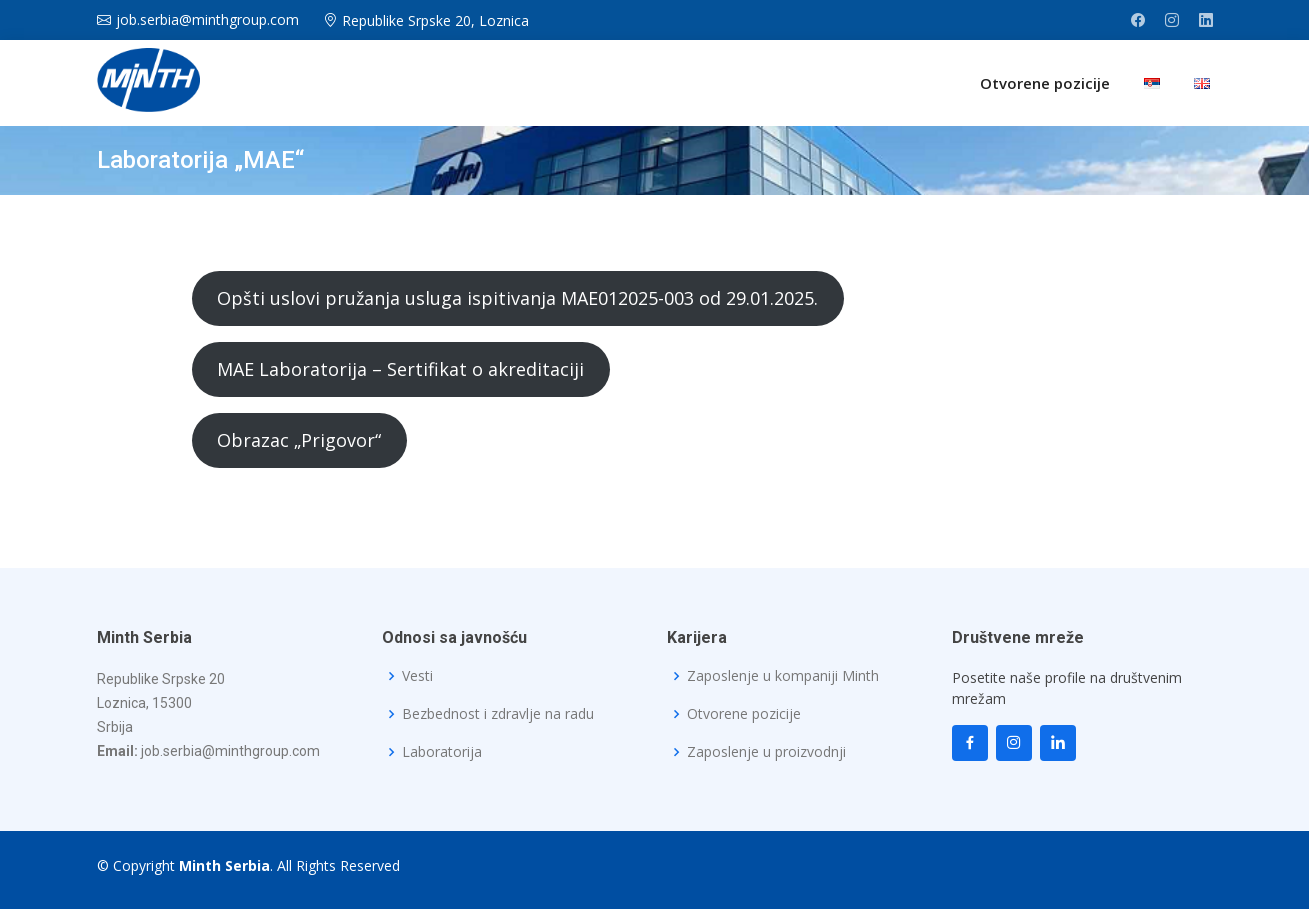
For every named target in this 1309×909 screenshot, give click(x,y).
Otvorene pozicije (1045, 83)
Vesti (417, 676)
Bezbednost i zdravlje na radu (498, 714)
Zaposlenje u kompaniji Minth (783, 676)
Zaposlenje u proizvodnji (766, 752)
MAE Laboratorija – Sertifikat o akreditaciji (400, 369)
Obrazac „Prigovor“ (299, 440)
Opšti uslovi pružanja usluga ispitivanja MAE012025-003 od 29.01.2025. (517, 298)
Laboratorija (442, 752)
